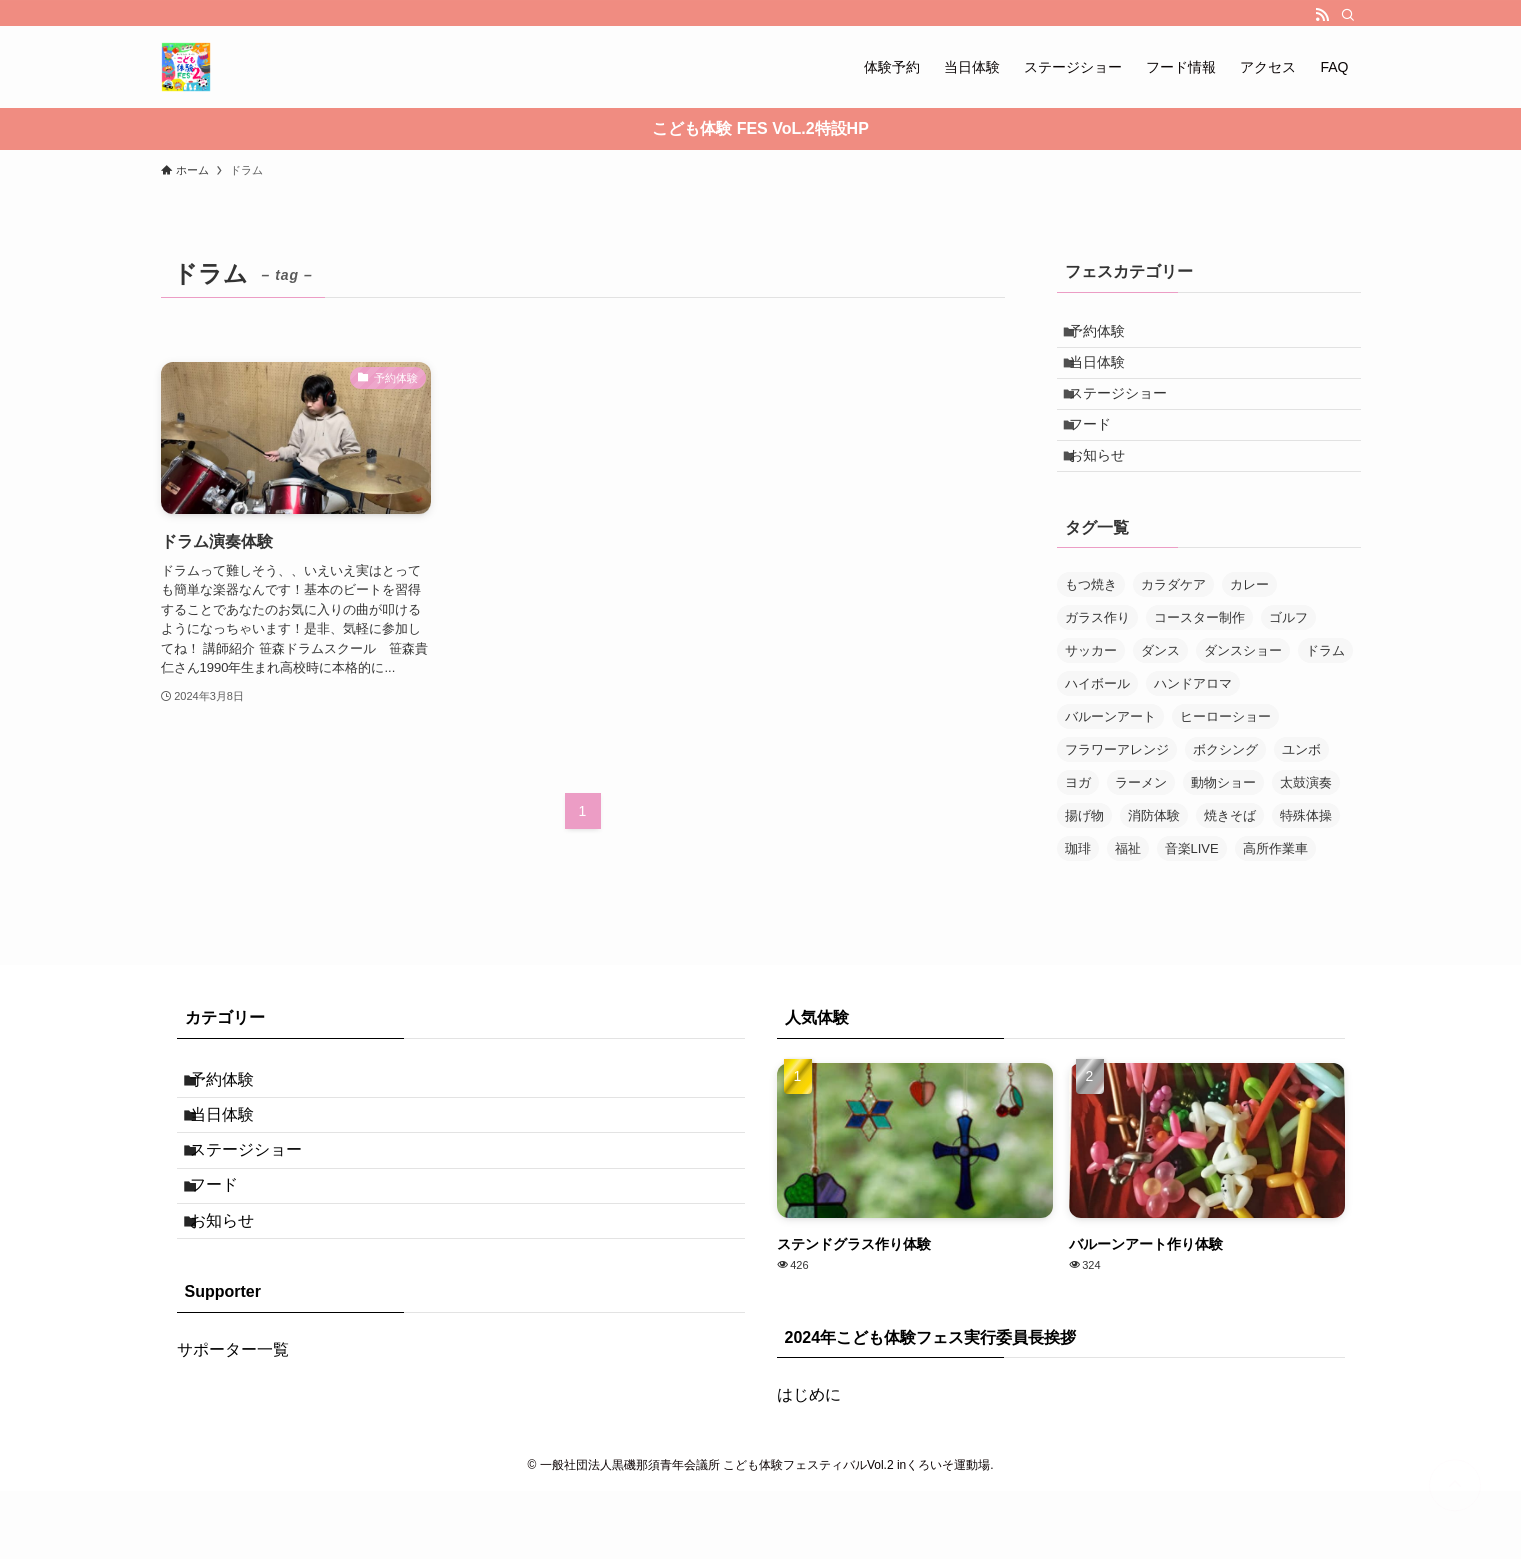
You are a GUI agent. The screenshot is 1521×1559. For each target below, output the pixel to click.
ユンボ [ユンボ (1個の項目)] (1301, 802)
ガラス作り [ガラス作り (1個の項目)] (1097, 670)
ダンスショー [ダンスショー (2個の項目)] (1243, 703)
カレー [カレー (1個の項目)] (1249, 637)
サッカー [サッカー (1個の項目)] (1091, 703)
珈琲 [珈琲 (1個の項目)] (1078, 901)
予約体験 (1109, 336)
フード (1102, 461)
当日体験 (1109, 378)
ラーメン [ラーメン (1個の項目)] (1141, 835)
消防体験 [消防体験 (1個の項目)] (1154, 868)
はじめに (809, 1448)
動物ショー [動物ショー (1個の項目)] (1223, 835)
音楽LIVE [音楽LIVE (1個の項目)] (1192, 901)
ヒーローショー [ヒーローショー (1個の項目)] (1225, 769)
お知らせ (1109, 503)
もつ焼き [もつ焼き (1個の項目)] (1091, 637)
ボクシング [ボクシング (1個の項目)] (1225, 802)
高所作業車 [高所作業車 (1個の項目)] (1275, 901)
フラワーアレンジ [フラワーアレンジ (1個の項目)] (1117, 802)
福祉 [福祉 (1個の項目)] (1128, 901)
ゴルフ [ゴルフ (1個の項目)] (1288, 670)
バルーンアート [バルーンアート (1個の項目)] (1110, 769)
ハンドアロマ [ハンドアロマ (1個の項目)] (1193, 736)
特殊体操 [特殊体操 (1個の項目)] (1306, 868)
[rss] (1322, 15)
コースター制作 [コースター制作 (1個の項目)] (1199, 670)
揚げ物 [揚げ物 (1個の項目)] (1084, 868)
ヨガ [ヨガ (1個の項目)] (1078, 835)
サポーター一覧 (233, 1462)
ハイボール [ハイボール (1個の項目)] (1097, 736)
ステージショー (1130, 419)
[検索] (1348, 15)
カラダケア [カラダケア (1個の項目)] (1173, 637)
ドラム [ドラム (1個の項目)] (1325, 703)
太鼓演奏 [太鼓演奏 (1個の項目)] (1306, 835)
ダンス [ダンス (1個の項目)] (1160, 703)
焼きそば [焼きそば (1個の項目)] (1230, 868)
